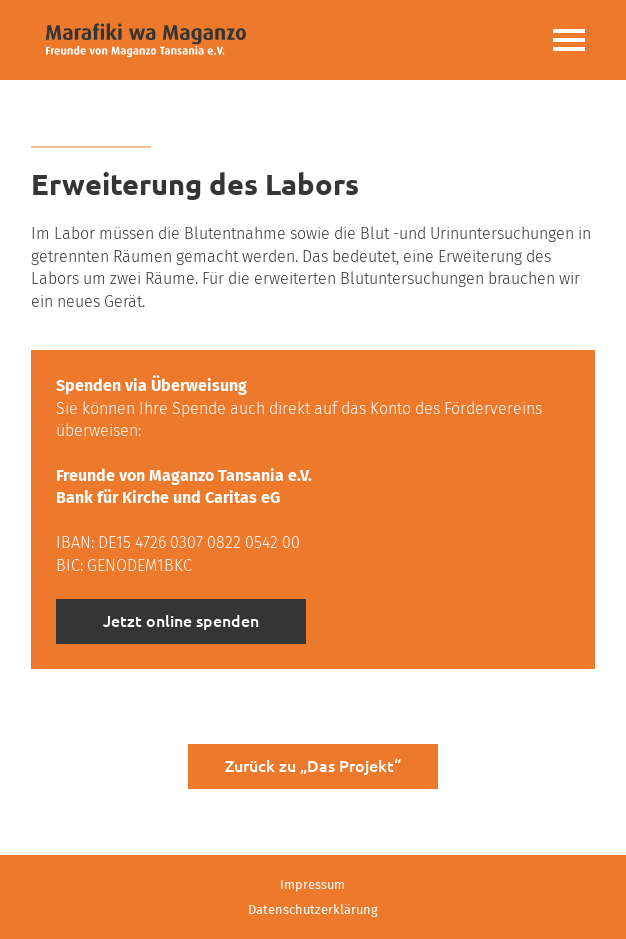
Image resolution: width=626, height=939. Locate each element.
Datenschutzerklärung (313, 909)
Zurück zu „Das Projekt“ (313, 766)
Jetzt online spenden (181, 621)
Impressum (312, 884)
